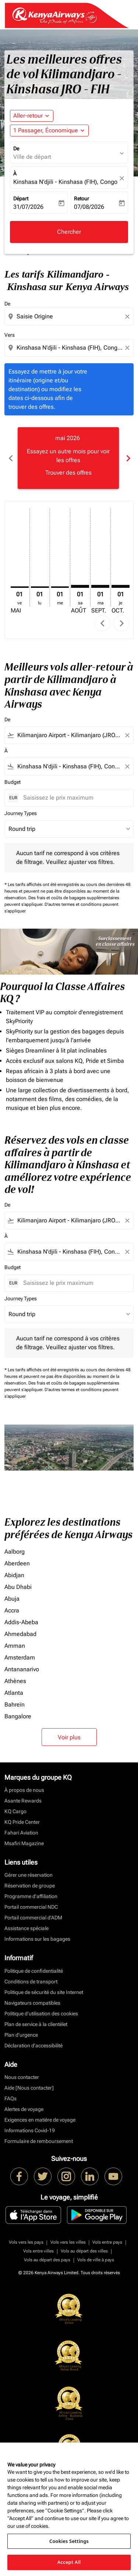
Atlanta (13, 1692)
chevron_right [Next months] (128, 458)
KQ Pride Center (22, 1822)
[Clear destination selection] (128, 347)
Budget (12, 782)
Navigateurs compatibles (32, 2003)
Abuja (12, 1598)
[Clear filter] (127, 735)
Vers (9, 335)
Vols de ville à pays (95, 2259)
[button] (49, 130)
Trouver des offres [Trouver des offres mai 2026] (68, 472)
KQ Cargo (15, 1811)
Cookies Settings (69, 2541)
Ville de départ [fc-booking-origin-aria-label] (32, 156)
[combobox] (70, 316)
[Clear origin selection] (128, 316)
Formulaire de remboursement (38, 2141)
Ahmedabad (20, 1633)
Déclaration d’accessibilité (33, 2045)
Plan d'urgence (21, 2035)
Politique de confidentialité (33, 1971)
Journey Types (20, 813)
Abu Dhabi (18, 1586)
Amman (14, 1645)
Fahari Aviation (21, 1833)
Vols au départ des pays (47, 2259)
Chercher (69, 231)
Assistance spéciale (26, 1928)
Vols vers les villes (68, 2242)
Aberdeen (17, 1563)
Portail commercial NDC (31, 1907)
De (16, 148)
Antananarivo (21, 1669)
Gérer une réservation (28, 1875)
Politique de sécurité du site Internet (43, 1992)
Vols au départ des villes (84, 2251)
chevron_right (121, 623)
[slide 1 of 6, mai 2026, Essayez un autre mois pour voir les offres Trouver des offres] (68, 458)
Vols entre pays (107, 2242)
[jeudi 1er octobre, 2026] (121, 586)
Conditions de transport (30, 1981)
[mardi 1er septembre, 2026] (100, 586)
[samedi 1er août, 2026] (80, 586)
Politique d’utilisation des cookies (41, 2013)
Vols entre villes (38, 2251)
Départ (20, 198)
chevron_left (102, 623)
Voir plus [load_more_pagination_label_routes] (69, 1737)
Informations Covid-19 (29, 2130)
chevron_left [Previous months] (10, 458)
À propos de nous (24, 1790)
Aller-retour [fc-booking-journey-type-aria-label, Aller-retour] (28, 115)
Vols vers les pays (26, 2242)
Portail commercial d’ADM (33, 1918)
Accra (11, 1610)
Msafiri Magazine (24, 1843)
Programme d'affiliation (30, 1896)
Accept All (69, 2562)
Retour (81, 198)
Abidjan (14, 1575)
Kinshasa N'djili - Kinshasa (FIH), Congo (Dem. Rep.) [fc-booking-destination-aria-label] (65, 181)
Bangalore (17, 1716)
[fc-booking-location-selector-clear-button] (123, 178)
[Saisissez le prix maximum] (74, 797)
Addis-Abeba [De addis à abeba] (21, 1622)
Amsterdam (19, 1657)
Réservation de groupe (29, 1886)
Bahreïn (14, 1704)
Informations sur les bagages (37, 1939)
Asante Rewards (23, 1801)
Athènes (15, 1681)
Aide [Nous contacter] (29, 2088)
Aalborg (14, 1551)
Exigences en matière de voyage (39, 2120)
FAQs (10, 2098)
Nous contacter (21, 2077)
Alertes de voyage (23, 2109)
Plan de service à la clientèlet (35, 2024)
